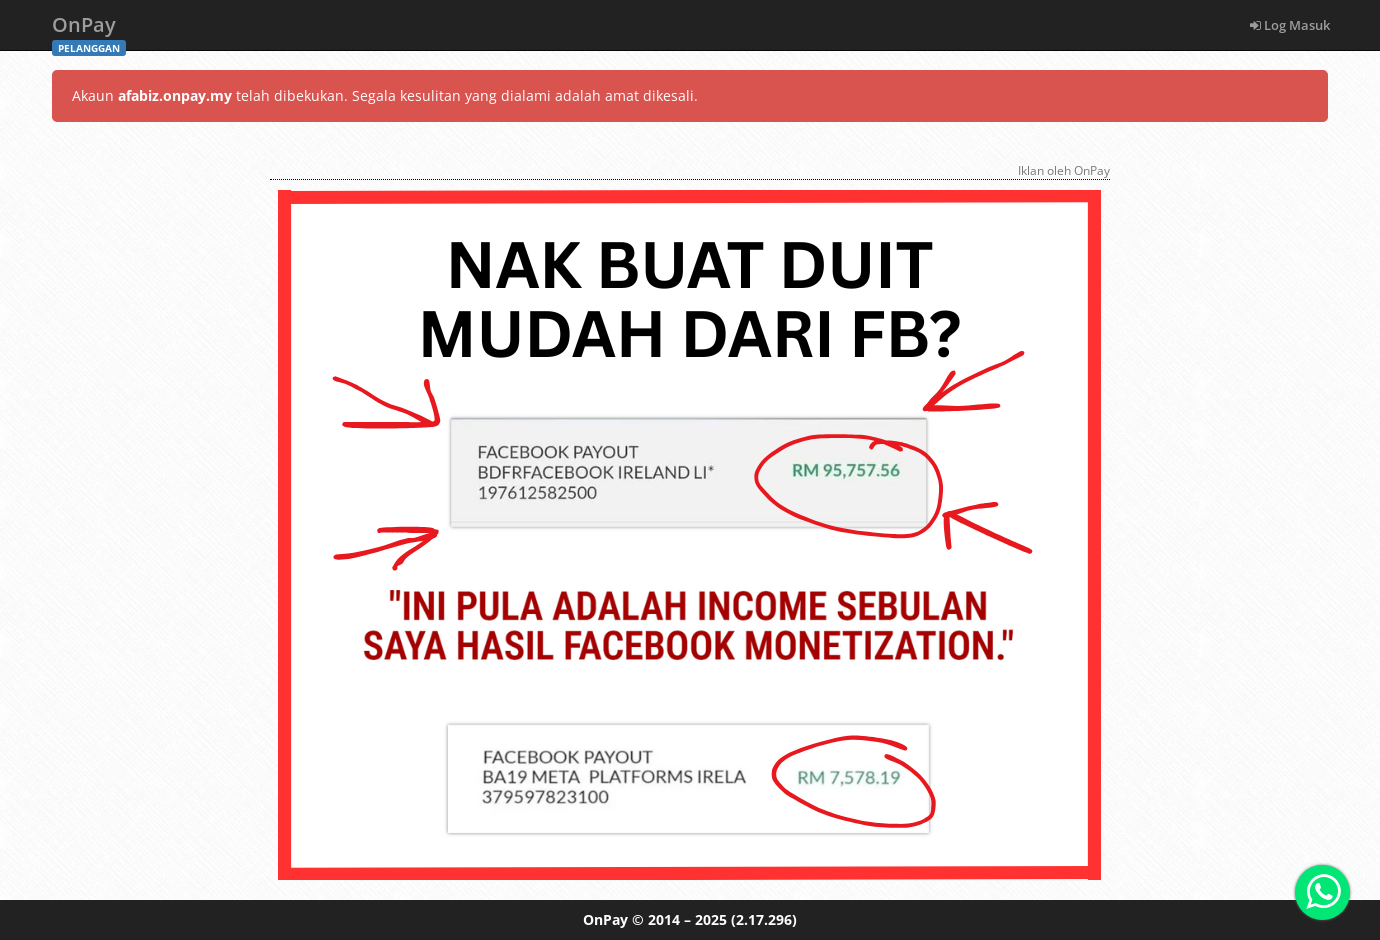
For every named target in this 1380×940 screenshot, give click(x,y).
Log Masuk (1290, 25)
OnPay (89, 30)
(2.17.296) (764, 919)
